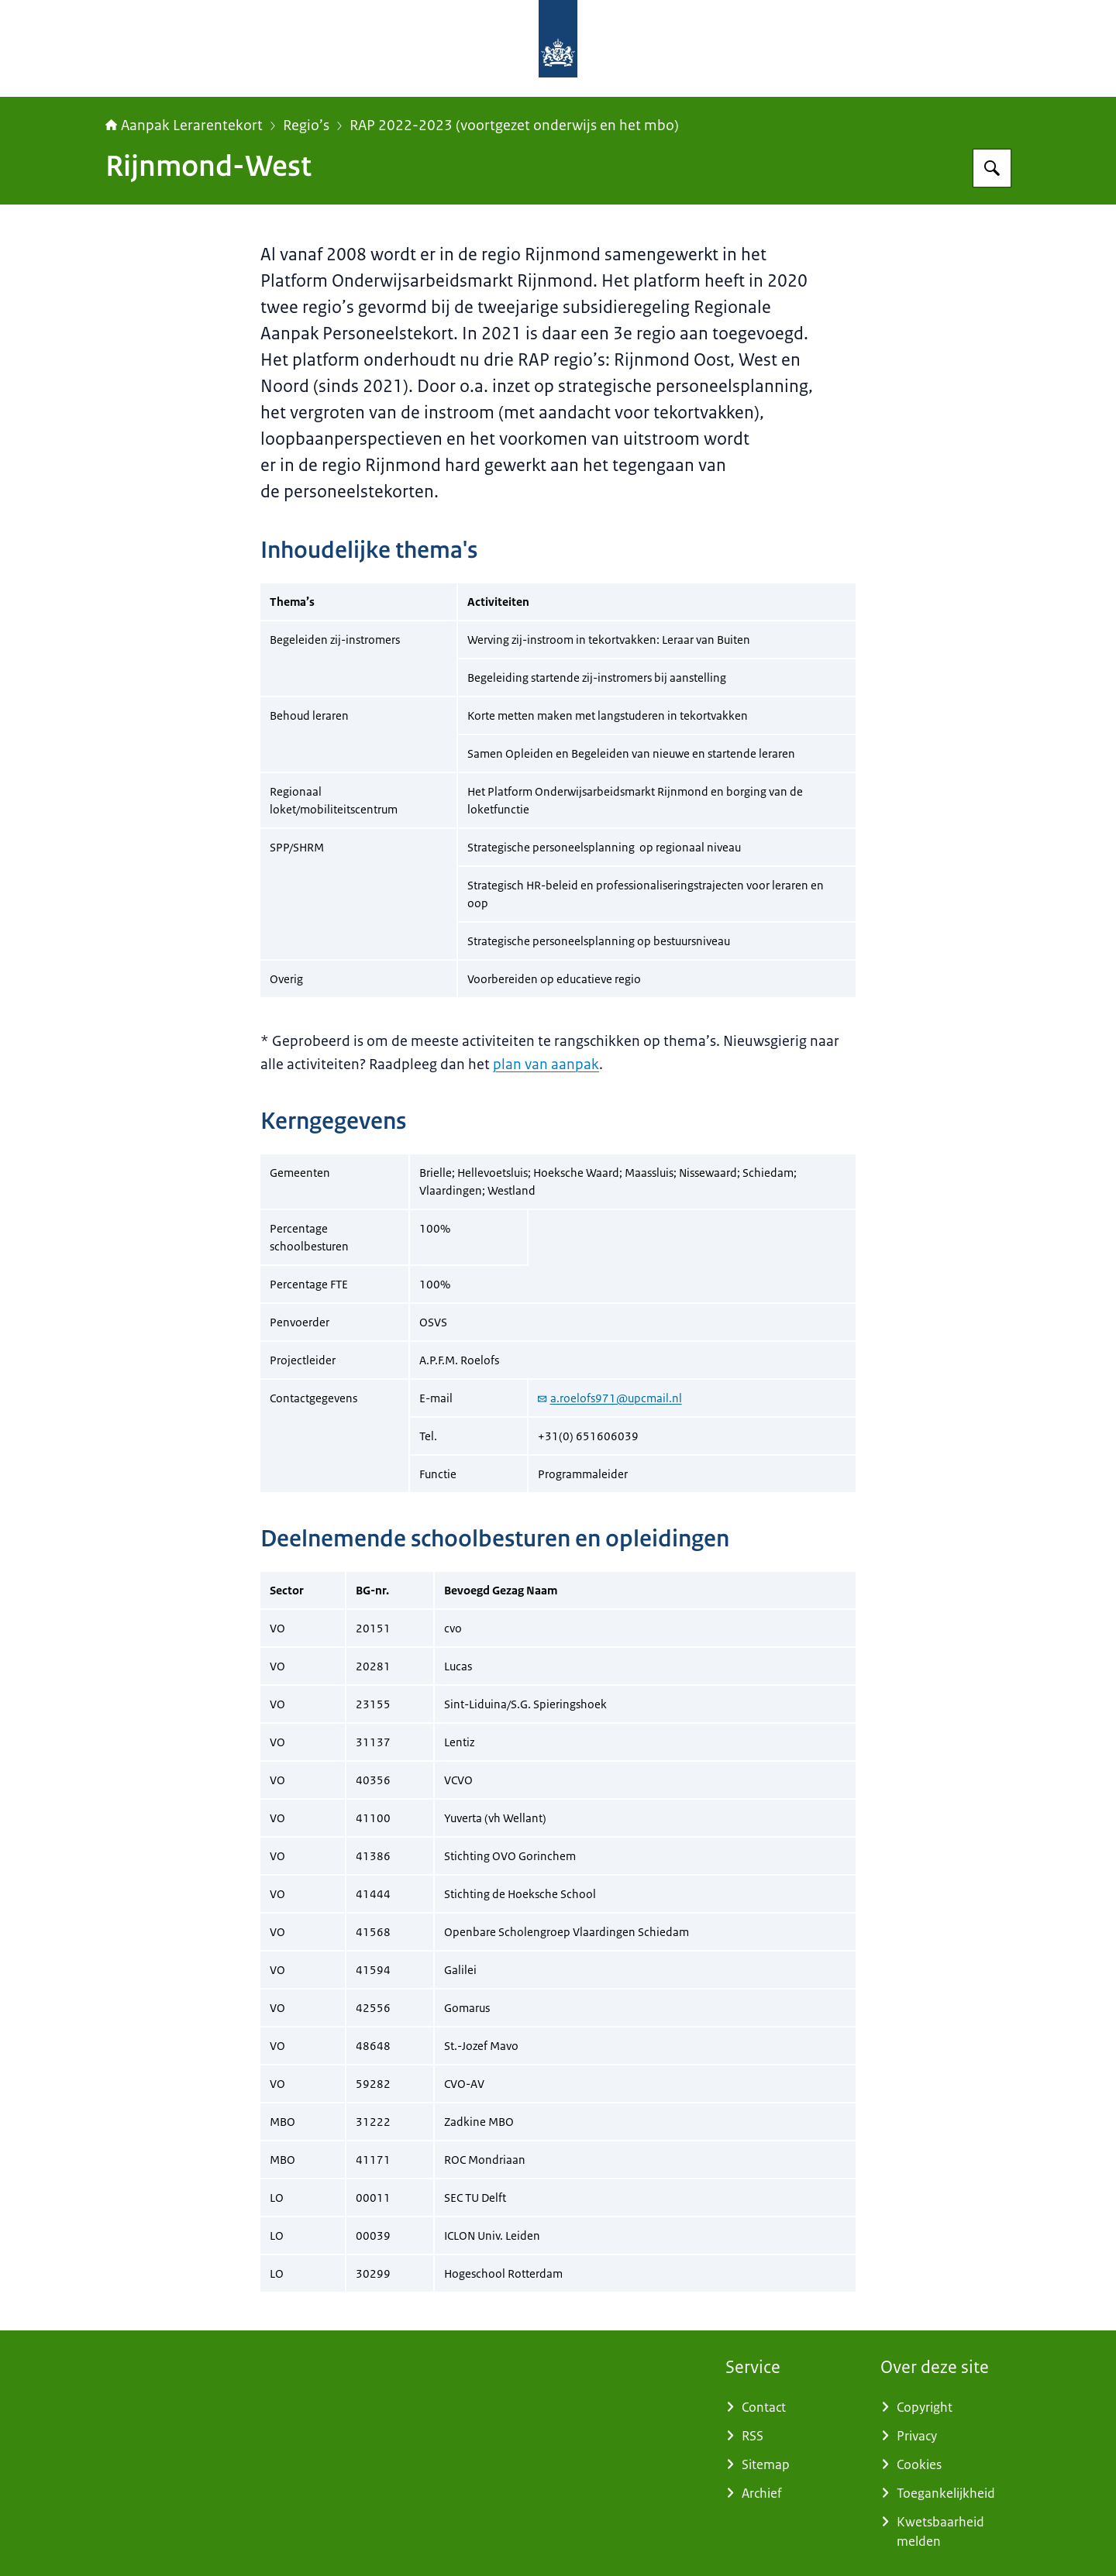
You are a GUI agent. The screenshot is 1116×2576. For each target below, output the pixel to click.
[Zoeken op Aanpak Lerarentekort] (992, 168)
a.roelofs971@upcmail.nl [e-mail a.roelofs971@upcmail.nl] (609, 1398)
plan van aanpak (546, 1064)
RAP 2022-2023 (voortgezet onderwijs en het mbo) (514, 125)
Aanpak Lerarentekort (184, 125)
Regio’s (306, 125)
